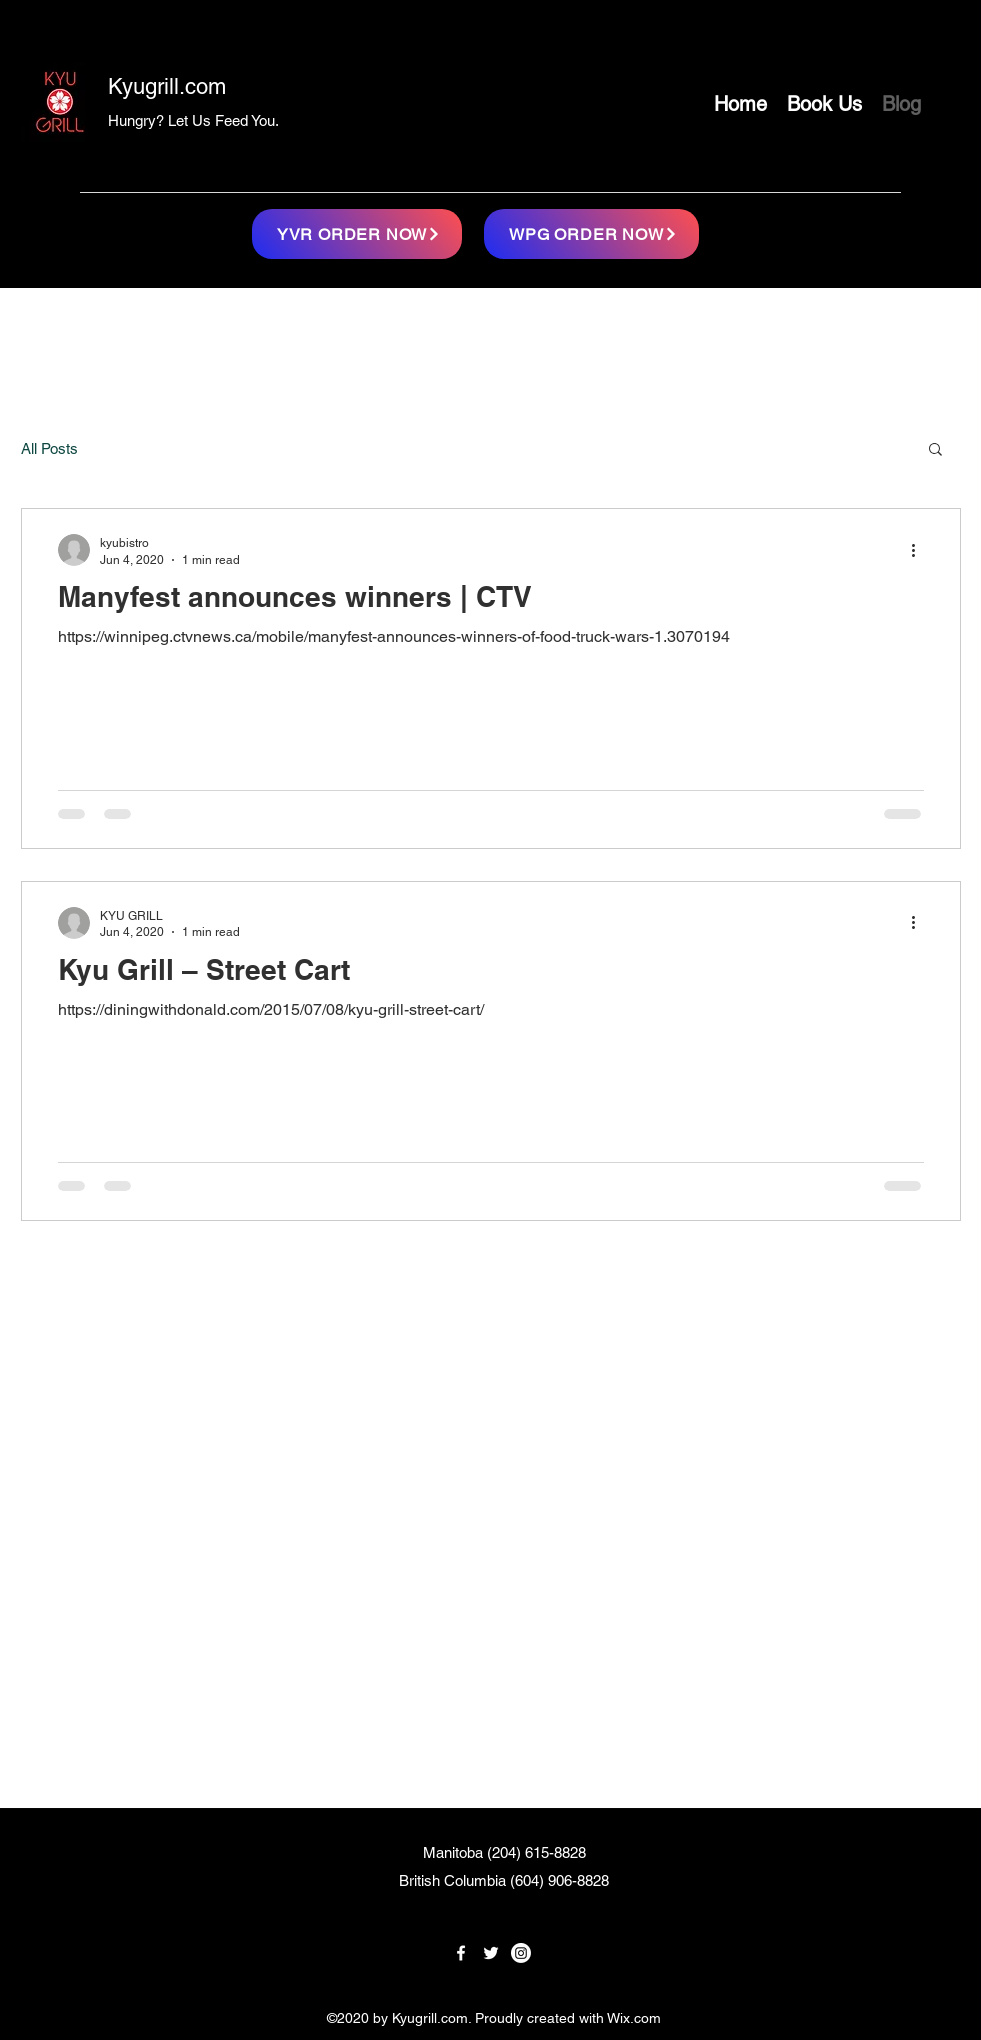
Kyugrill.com (167, 86)
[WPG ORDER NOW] (591, 234)
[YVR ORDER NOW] (357, 234)
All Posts (49, 448)
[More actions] (921, 550)
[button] (935, 450)
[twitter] (491, 1953)
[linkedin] (521, 1953)
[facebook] (461, 1953)
